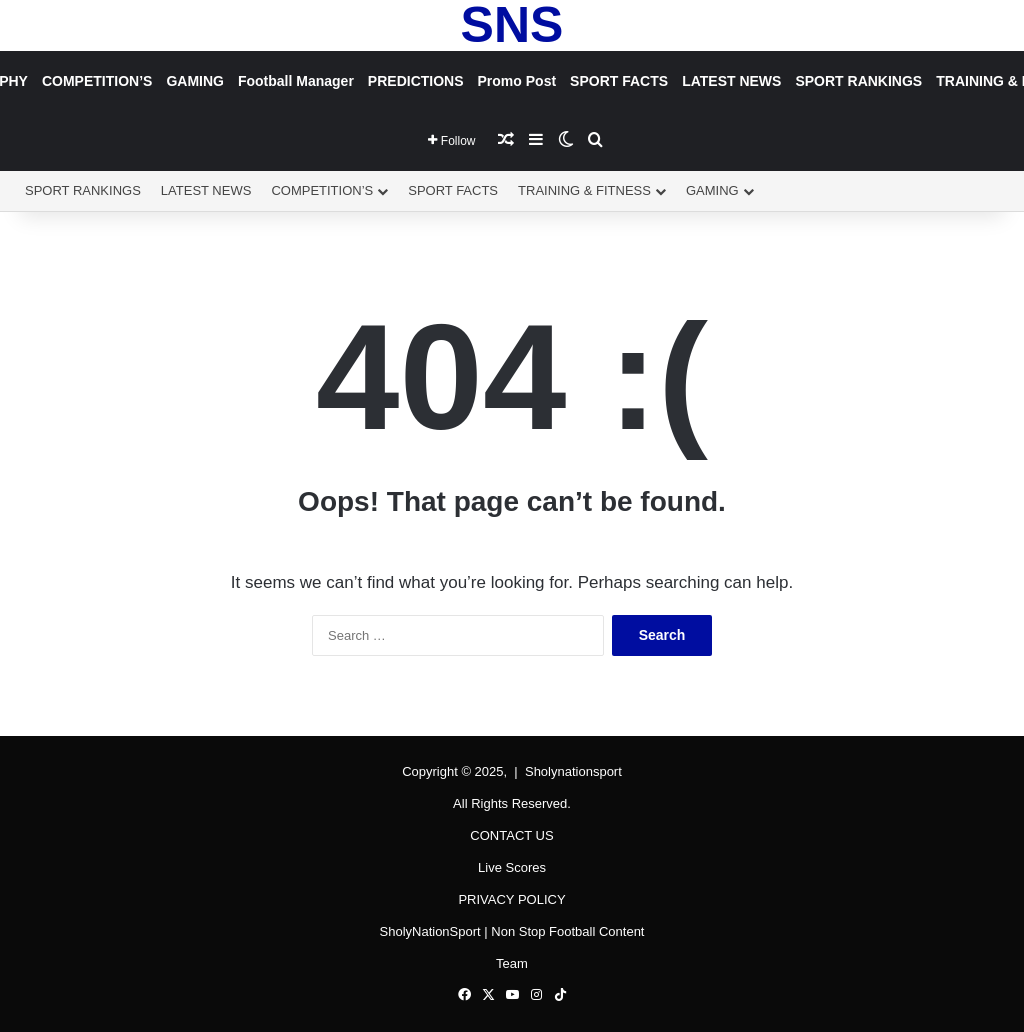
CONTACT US (511, 835)
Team (512, 963)
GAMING (195, 81)
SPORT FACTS (619, 81)
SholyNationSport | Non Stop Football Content (512, 931)
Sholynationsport (573, 771)
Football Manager (296, 81)
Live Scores (512, 867)
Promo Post (517, 81)
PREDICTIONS (416, 81)
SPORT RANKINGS (858, 81)
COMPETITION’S (97, 81)
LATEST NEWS (731, 81)
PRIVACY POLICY (511, 899)
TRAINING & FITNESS (584, 190)
